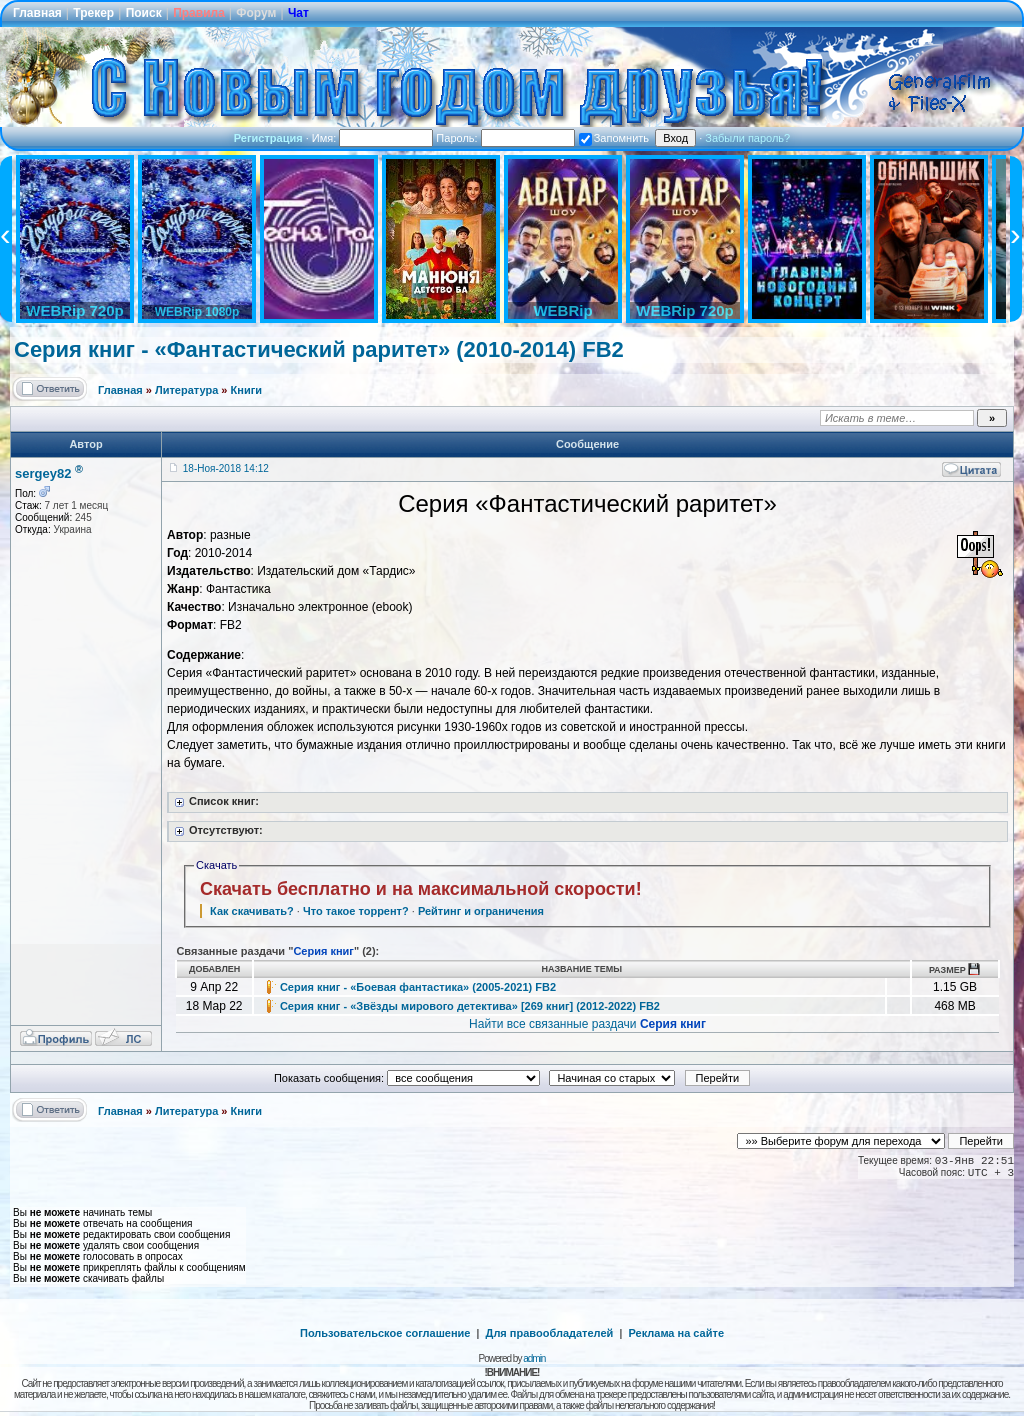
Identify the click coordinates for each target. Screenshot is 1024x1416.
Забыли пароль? (747, 138)
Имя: (373, 138)
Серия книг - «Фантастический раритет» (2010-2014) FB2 (319, 349)
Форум (256, 13)
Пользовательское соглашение (385, 1333)
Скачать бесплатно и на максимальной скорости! (421, 889)
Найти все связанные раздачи (587, 1024)
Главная (37, 13)
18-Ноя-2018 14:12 (226, 468)
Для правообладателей (550, 1333)
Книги (246, 390)
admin (534, 1358)
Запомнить (614, 138)
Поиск (144, 13)
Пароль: (505, 138)
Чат (298, 13)
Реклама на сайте (676, 1333)
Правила (199, 13)
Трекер (93, 13)
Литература (186, 390)
